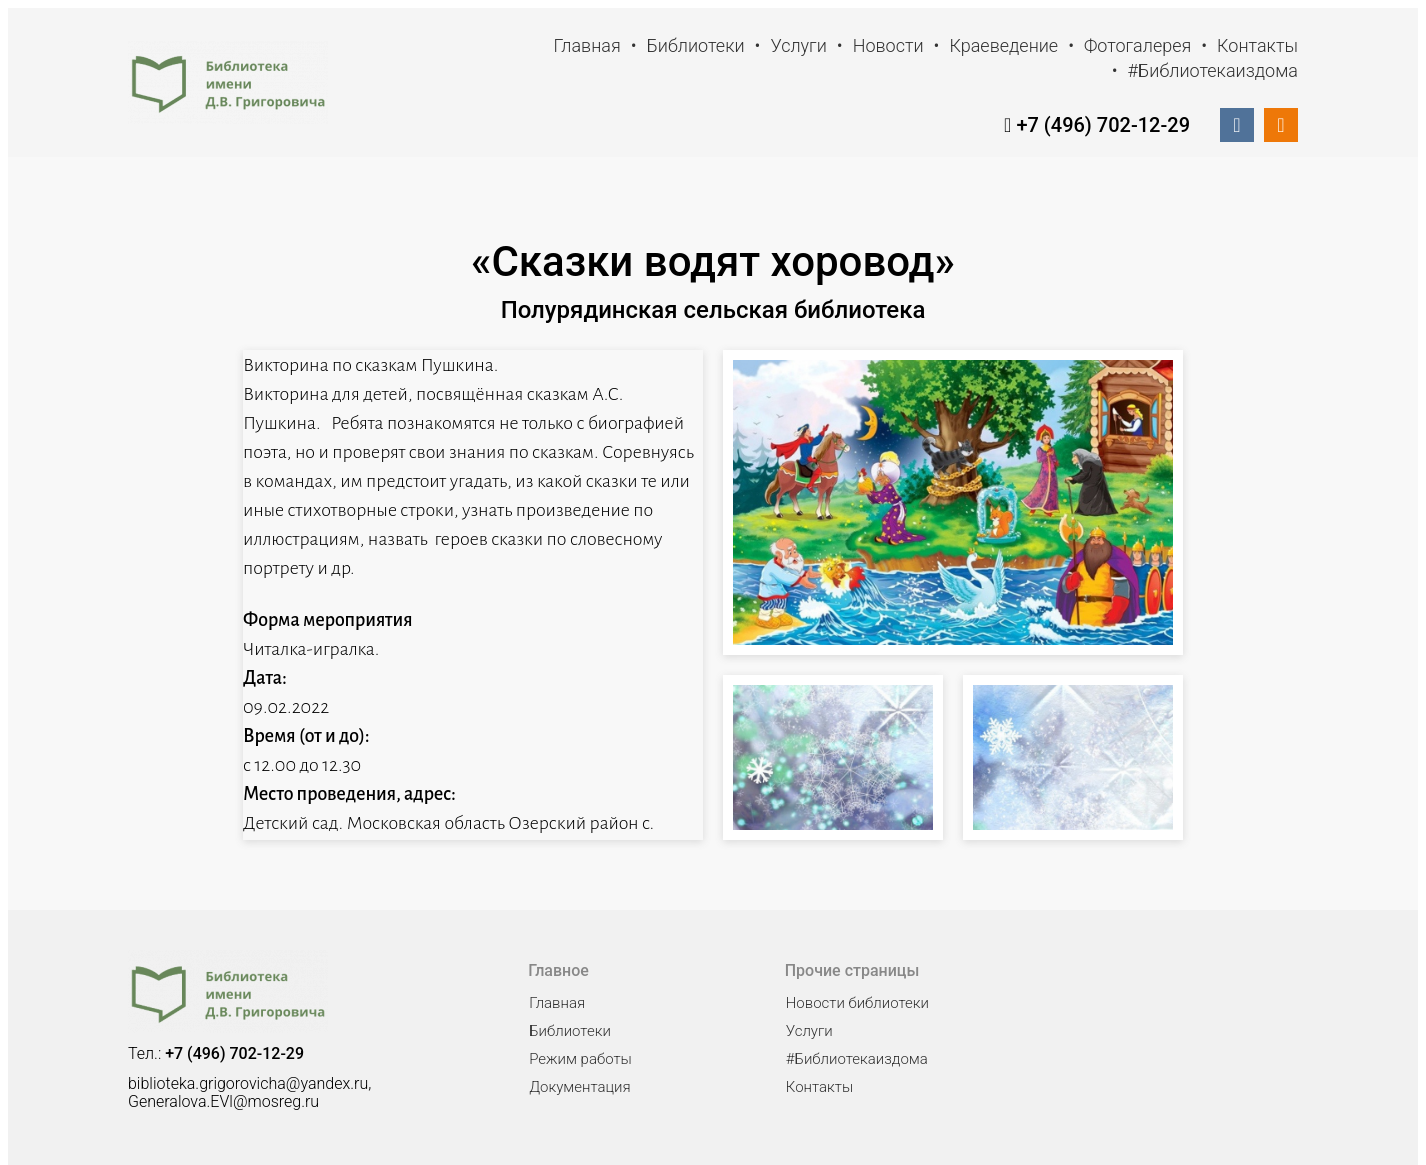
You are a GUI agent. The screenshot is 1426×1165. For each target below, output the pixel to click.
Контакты (1257, 45)
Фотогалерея (1137, 45)
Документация (579, 1087)
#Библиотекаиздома (1213, 70)
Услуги (798, 45)
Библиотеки (696, 45)
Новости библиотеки (857, 1003)
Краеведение (1003, 45)
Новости (888, 45)
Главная (587, 45)
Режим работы (580, 1059)
